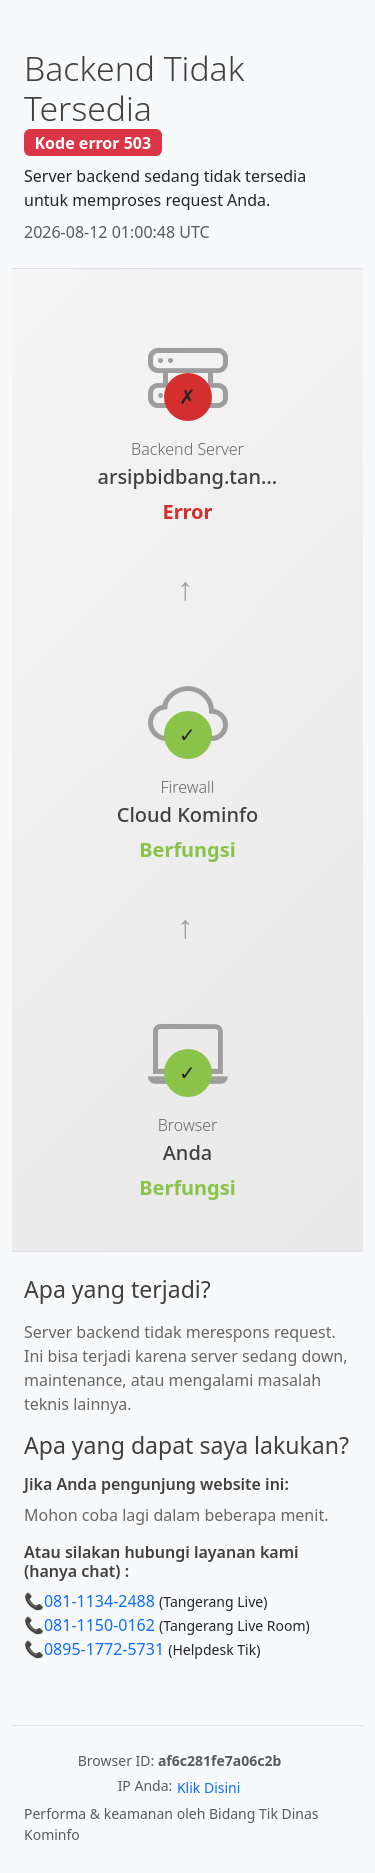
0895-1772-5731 (104, 1649)
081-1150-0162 (99, 1625)
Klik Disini (208, 1787)
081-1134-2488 (99, 1601)
